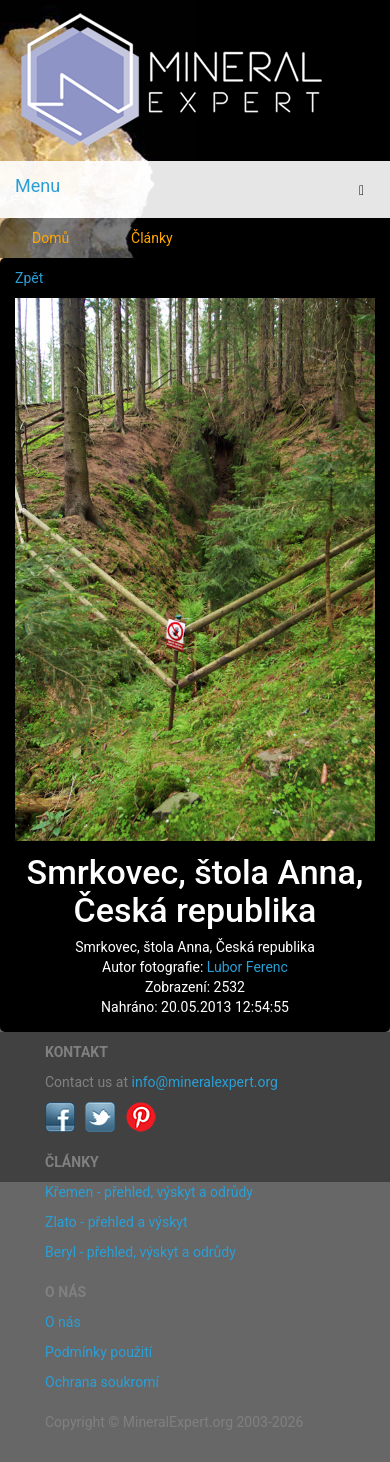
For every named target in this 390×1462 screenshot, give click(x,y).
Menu (37, 185)
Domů (50, 238)
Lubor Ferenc (247, 967)
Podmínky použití (98, 1352)
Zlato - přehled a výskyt (116, 1222)
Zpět (29, 278)
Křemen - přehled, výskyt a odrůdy (149, 1192)
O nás (63, 1322)
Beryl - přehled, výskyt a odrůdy (140, 1252)
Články (152, 238)
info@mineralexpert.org (205, 1082)
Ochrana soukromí (102, 1382)
